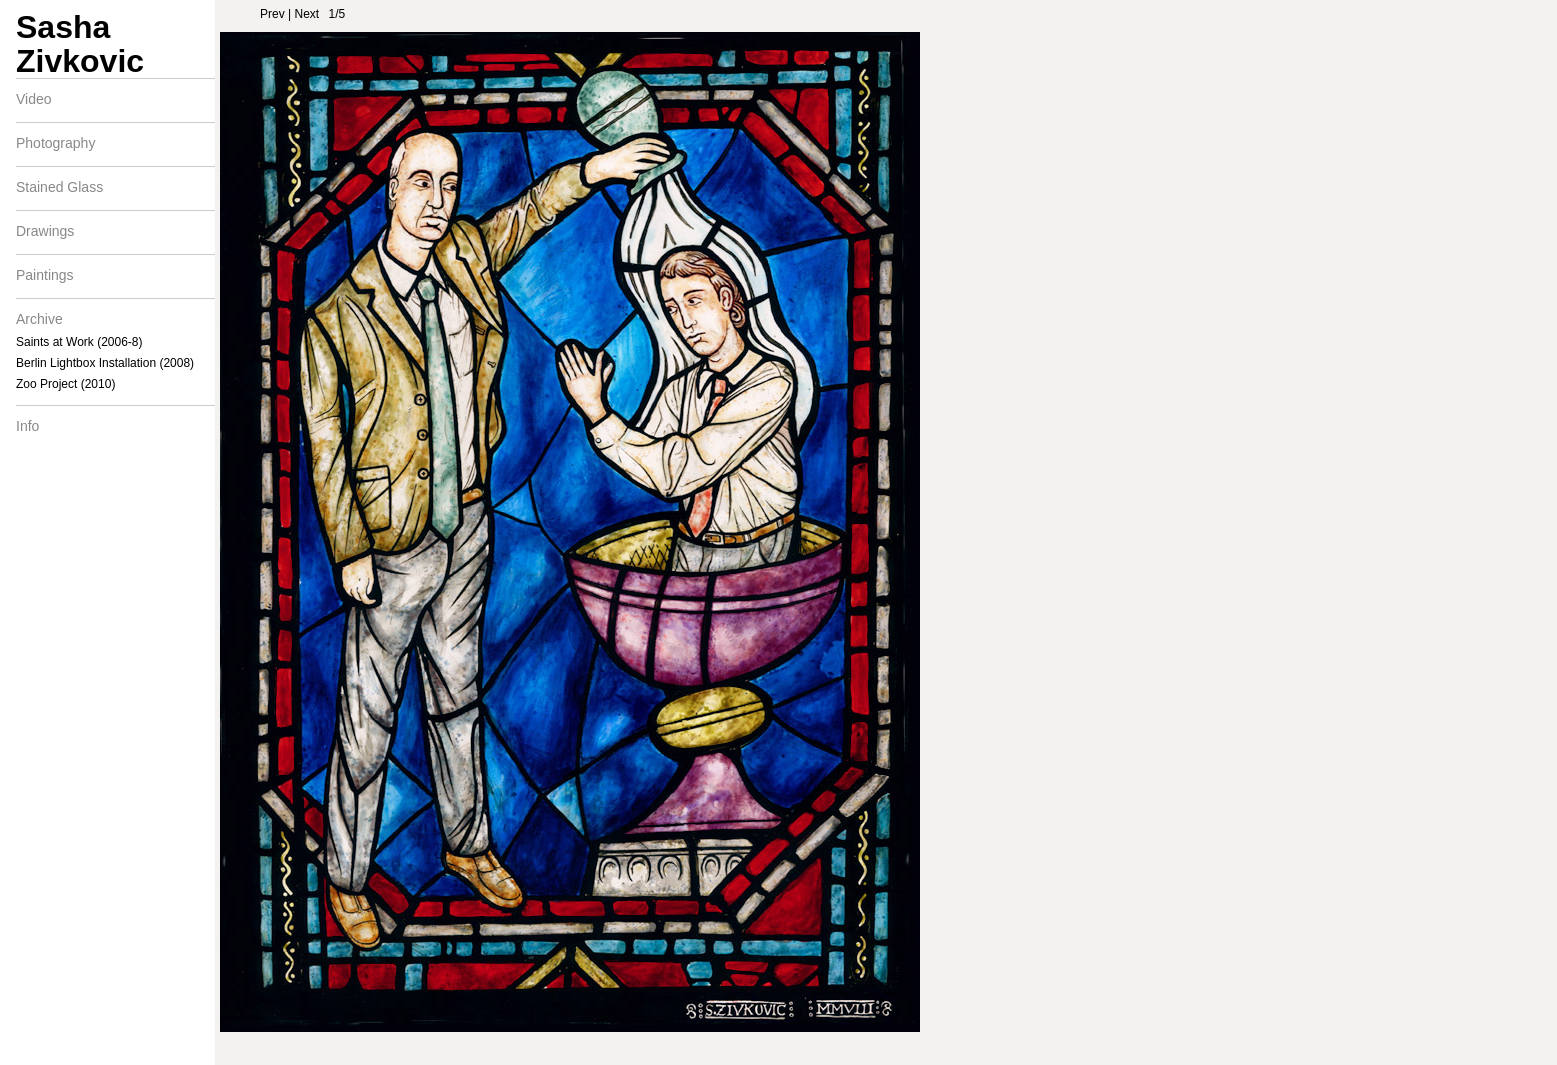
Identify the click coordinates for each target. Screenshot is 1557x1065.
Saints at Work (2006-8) (79, 342)
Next (306, 14)
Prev (272, 14)
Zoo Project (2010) (65, 384)
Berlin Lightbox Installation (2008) (105, 363)
